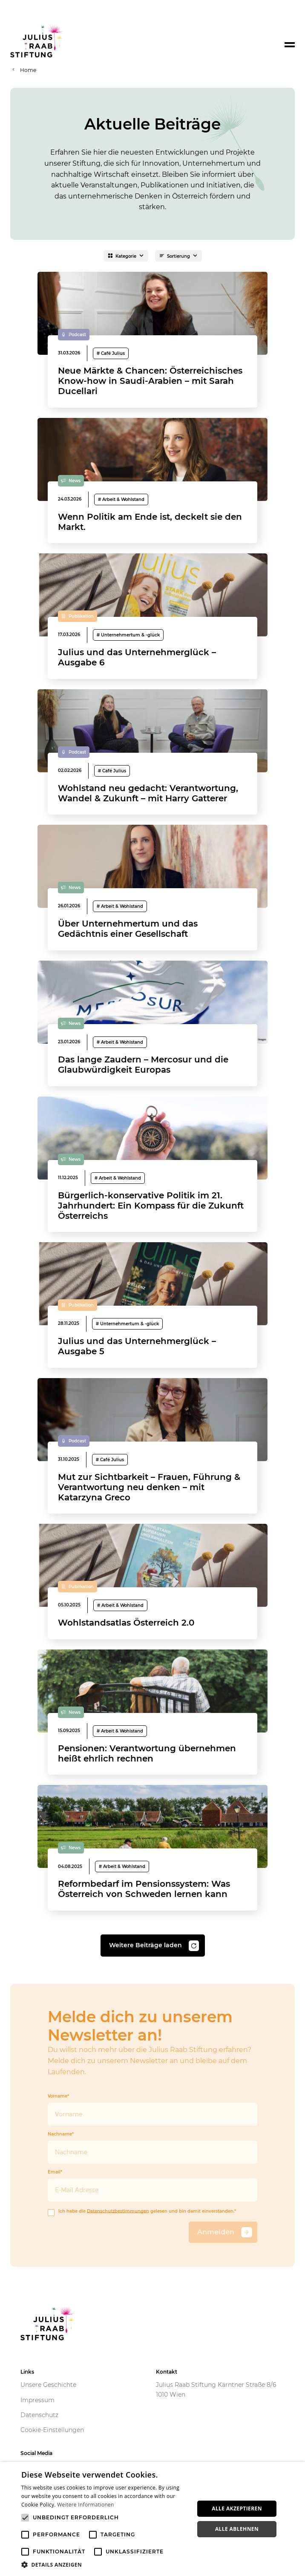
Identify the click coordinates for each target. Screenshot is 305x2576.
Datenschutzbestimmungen (118, 2211)
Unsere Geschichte (48, 2385)
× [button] (295, 2471)
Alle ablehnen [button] (237, 2529)
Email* (152, 2186)
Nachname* (152, 2148)
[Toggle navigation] (290, 45)
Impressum (37, 2400)
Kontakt (166, 2372)
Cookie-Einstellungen (52, 2430)
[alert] (152, 2519)
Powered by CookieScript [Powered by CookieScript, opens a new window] (267, 2571)
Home (28, 70)
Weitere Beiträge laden (154, 1945)
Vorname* (152, 2110)
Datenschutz (39, 2415)
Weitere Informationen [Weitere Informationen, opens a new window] (85, 2504)
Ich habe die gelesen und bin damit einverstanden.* (142, 2212)
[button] (105, 2565)
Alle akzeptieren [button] (237, 2508)
